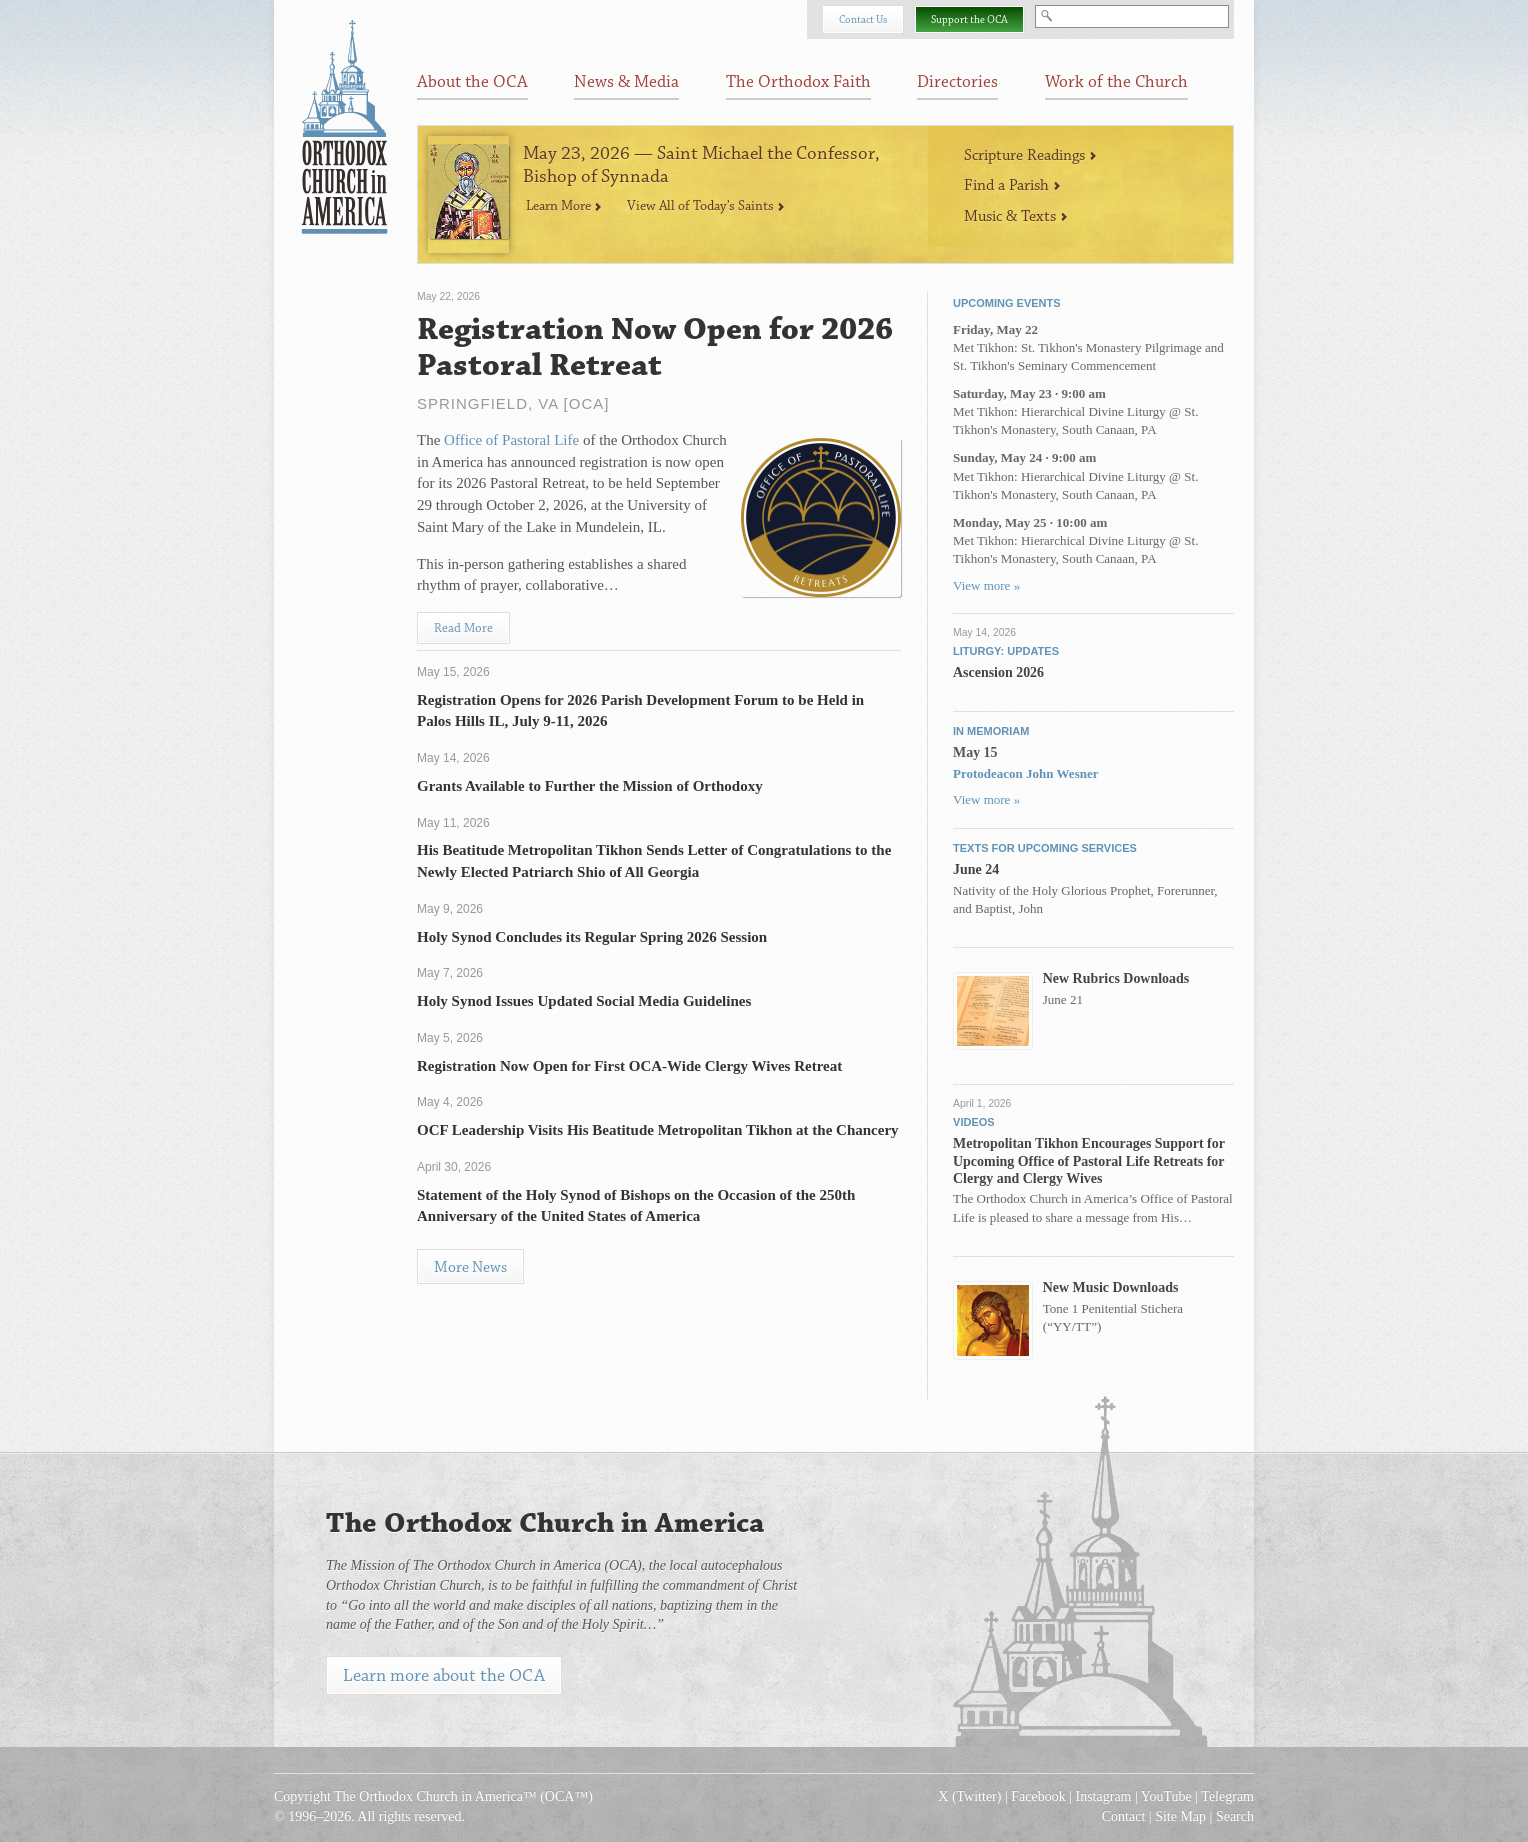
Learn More (564, 206)
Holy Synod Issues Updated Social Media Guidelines (584, 1001)
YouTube (1166, 1796)
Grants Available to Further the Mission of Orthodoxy (590, 786)
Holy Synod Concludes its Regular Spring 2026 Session (592, 937)
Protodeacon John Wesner (1025, 773)
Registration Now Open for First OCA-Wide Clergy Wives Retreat (629, 1066)
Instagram (1104, 1796)
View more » (986, 585)
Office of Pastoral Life (511, 440)
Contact (1124, 1816)
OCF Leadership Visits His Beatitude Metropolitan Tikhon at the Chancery (658, 1130)
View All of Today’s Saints (706, 206)
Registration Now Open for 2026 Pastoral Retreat (655, 348)
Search (1235, 1816)
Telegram (1227, 1796)
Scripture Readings (1030, 155)
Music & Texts (1016, 216)
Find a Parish (1012, 185)
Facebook (1038, 1796)
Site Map (1180, 1816)
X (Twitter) (969, 1796)
